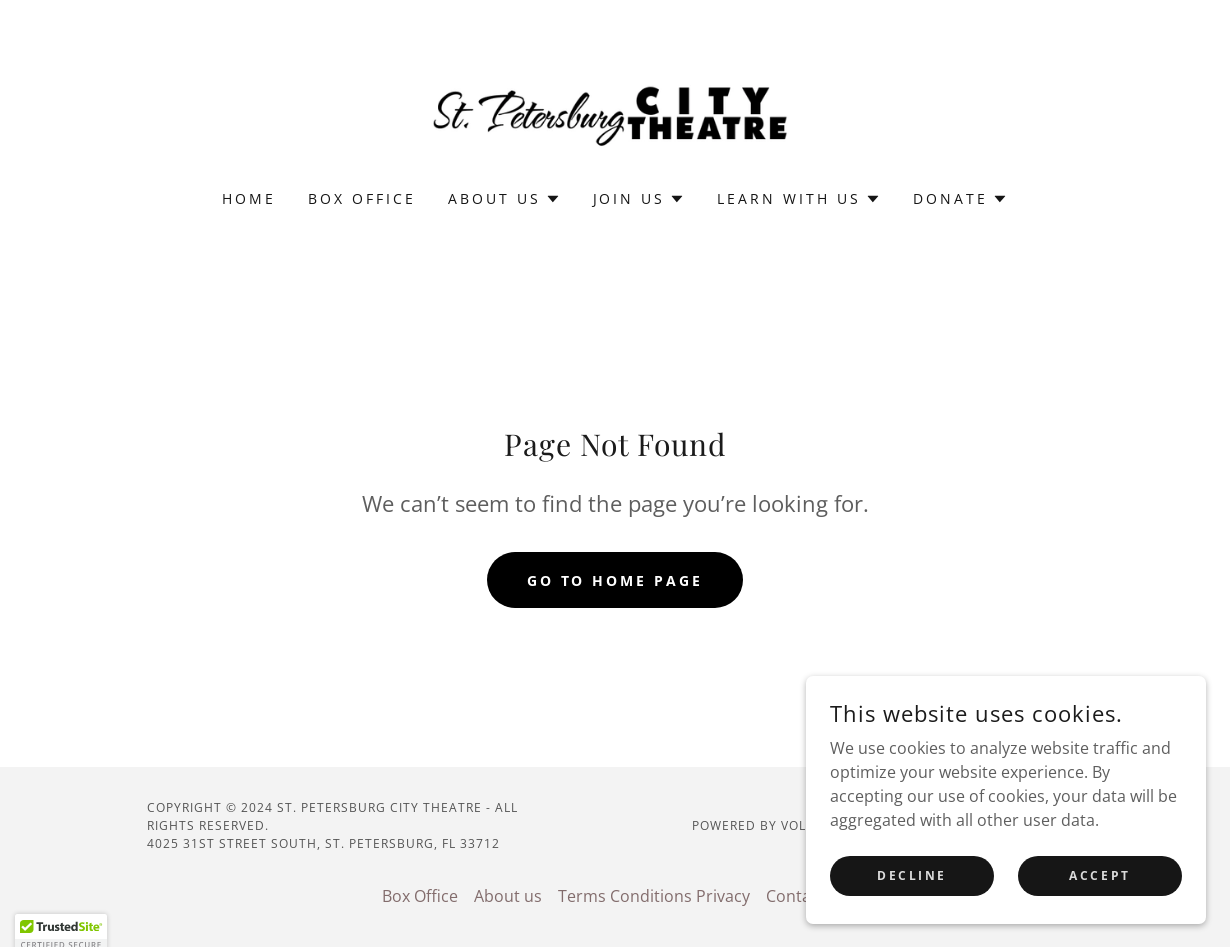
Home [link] (249, 198)
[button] (504, 199)
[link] (615, 108)
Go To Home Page (615, 580)
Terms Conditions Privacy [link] (654, 896)
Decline (912, 902)
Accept (1099, 902)
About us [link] (508, 896)
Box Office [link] (362, 198)
